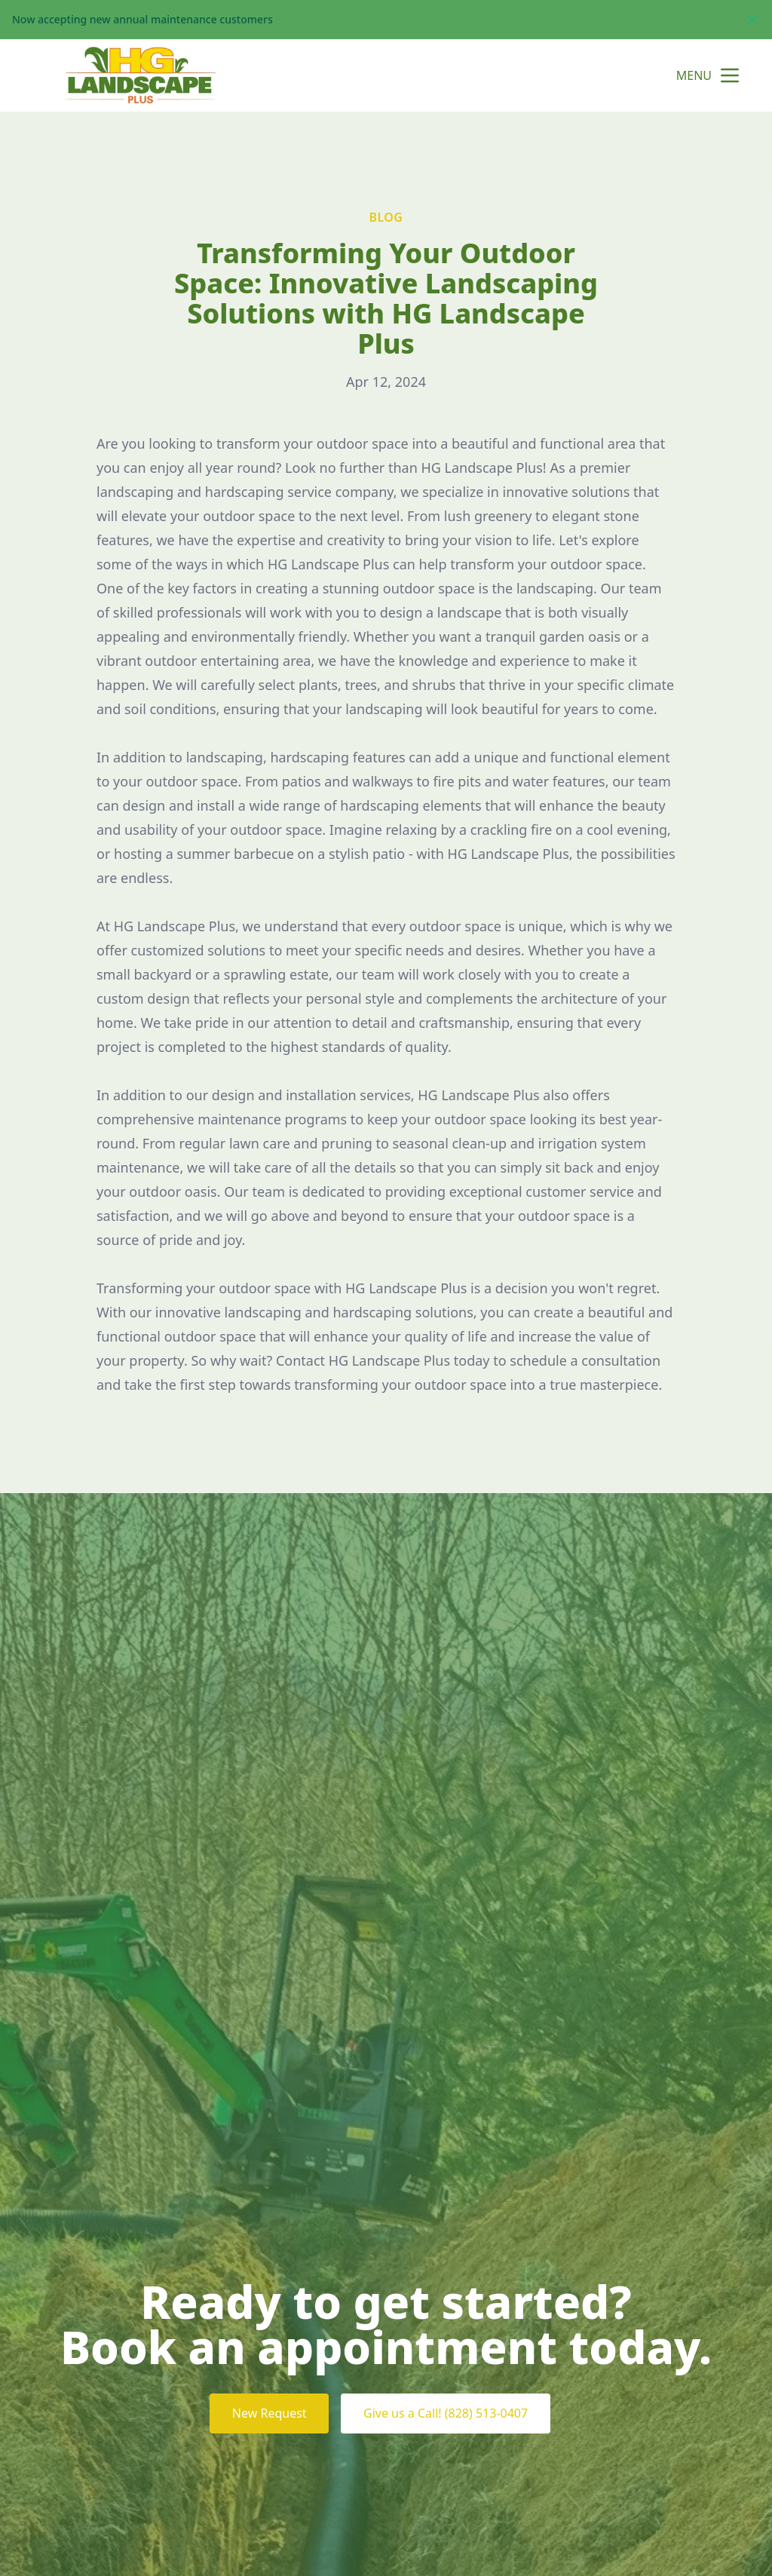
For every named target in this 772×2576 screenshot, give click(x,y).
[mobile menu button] (730, 75)
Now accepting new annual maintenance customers (142, 19)
